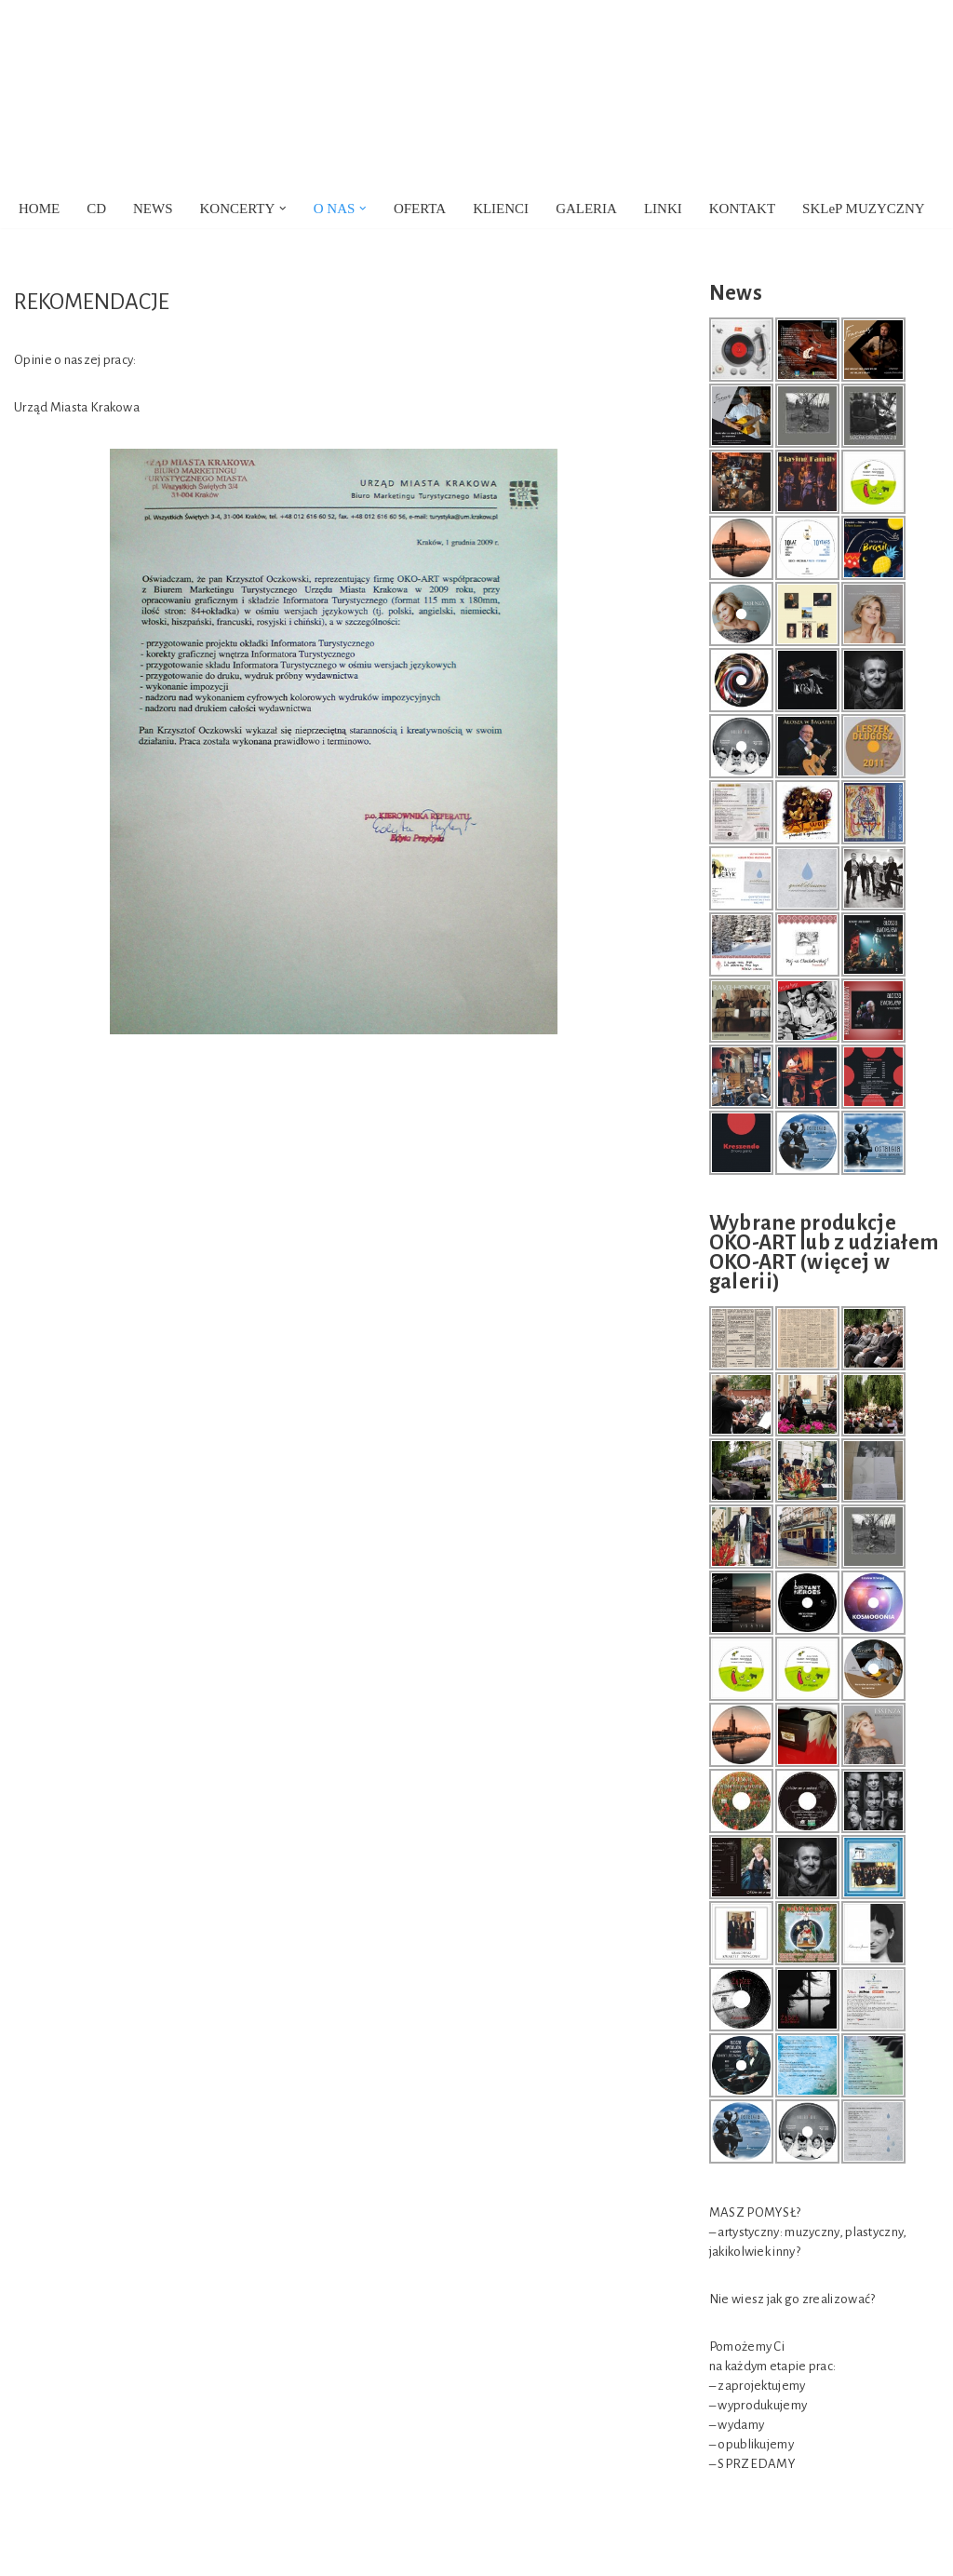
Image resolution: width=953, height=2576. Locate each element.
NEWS (153, 208)
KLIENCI (501, 208)
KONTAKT (742, 208)
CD (96, 208)
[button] (283, 208)
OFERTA (420, 208)
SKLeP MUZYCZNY (863, 208)
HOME (39, 208)
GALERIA (586, 208)
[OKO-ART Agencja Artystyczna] (78, 93)
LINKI (663, 208)
